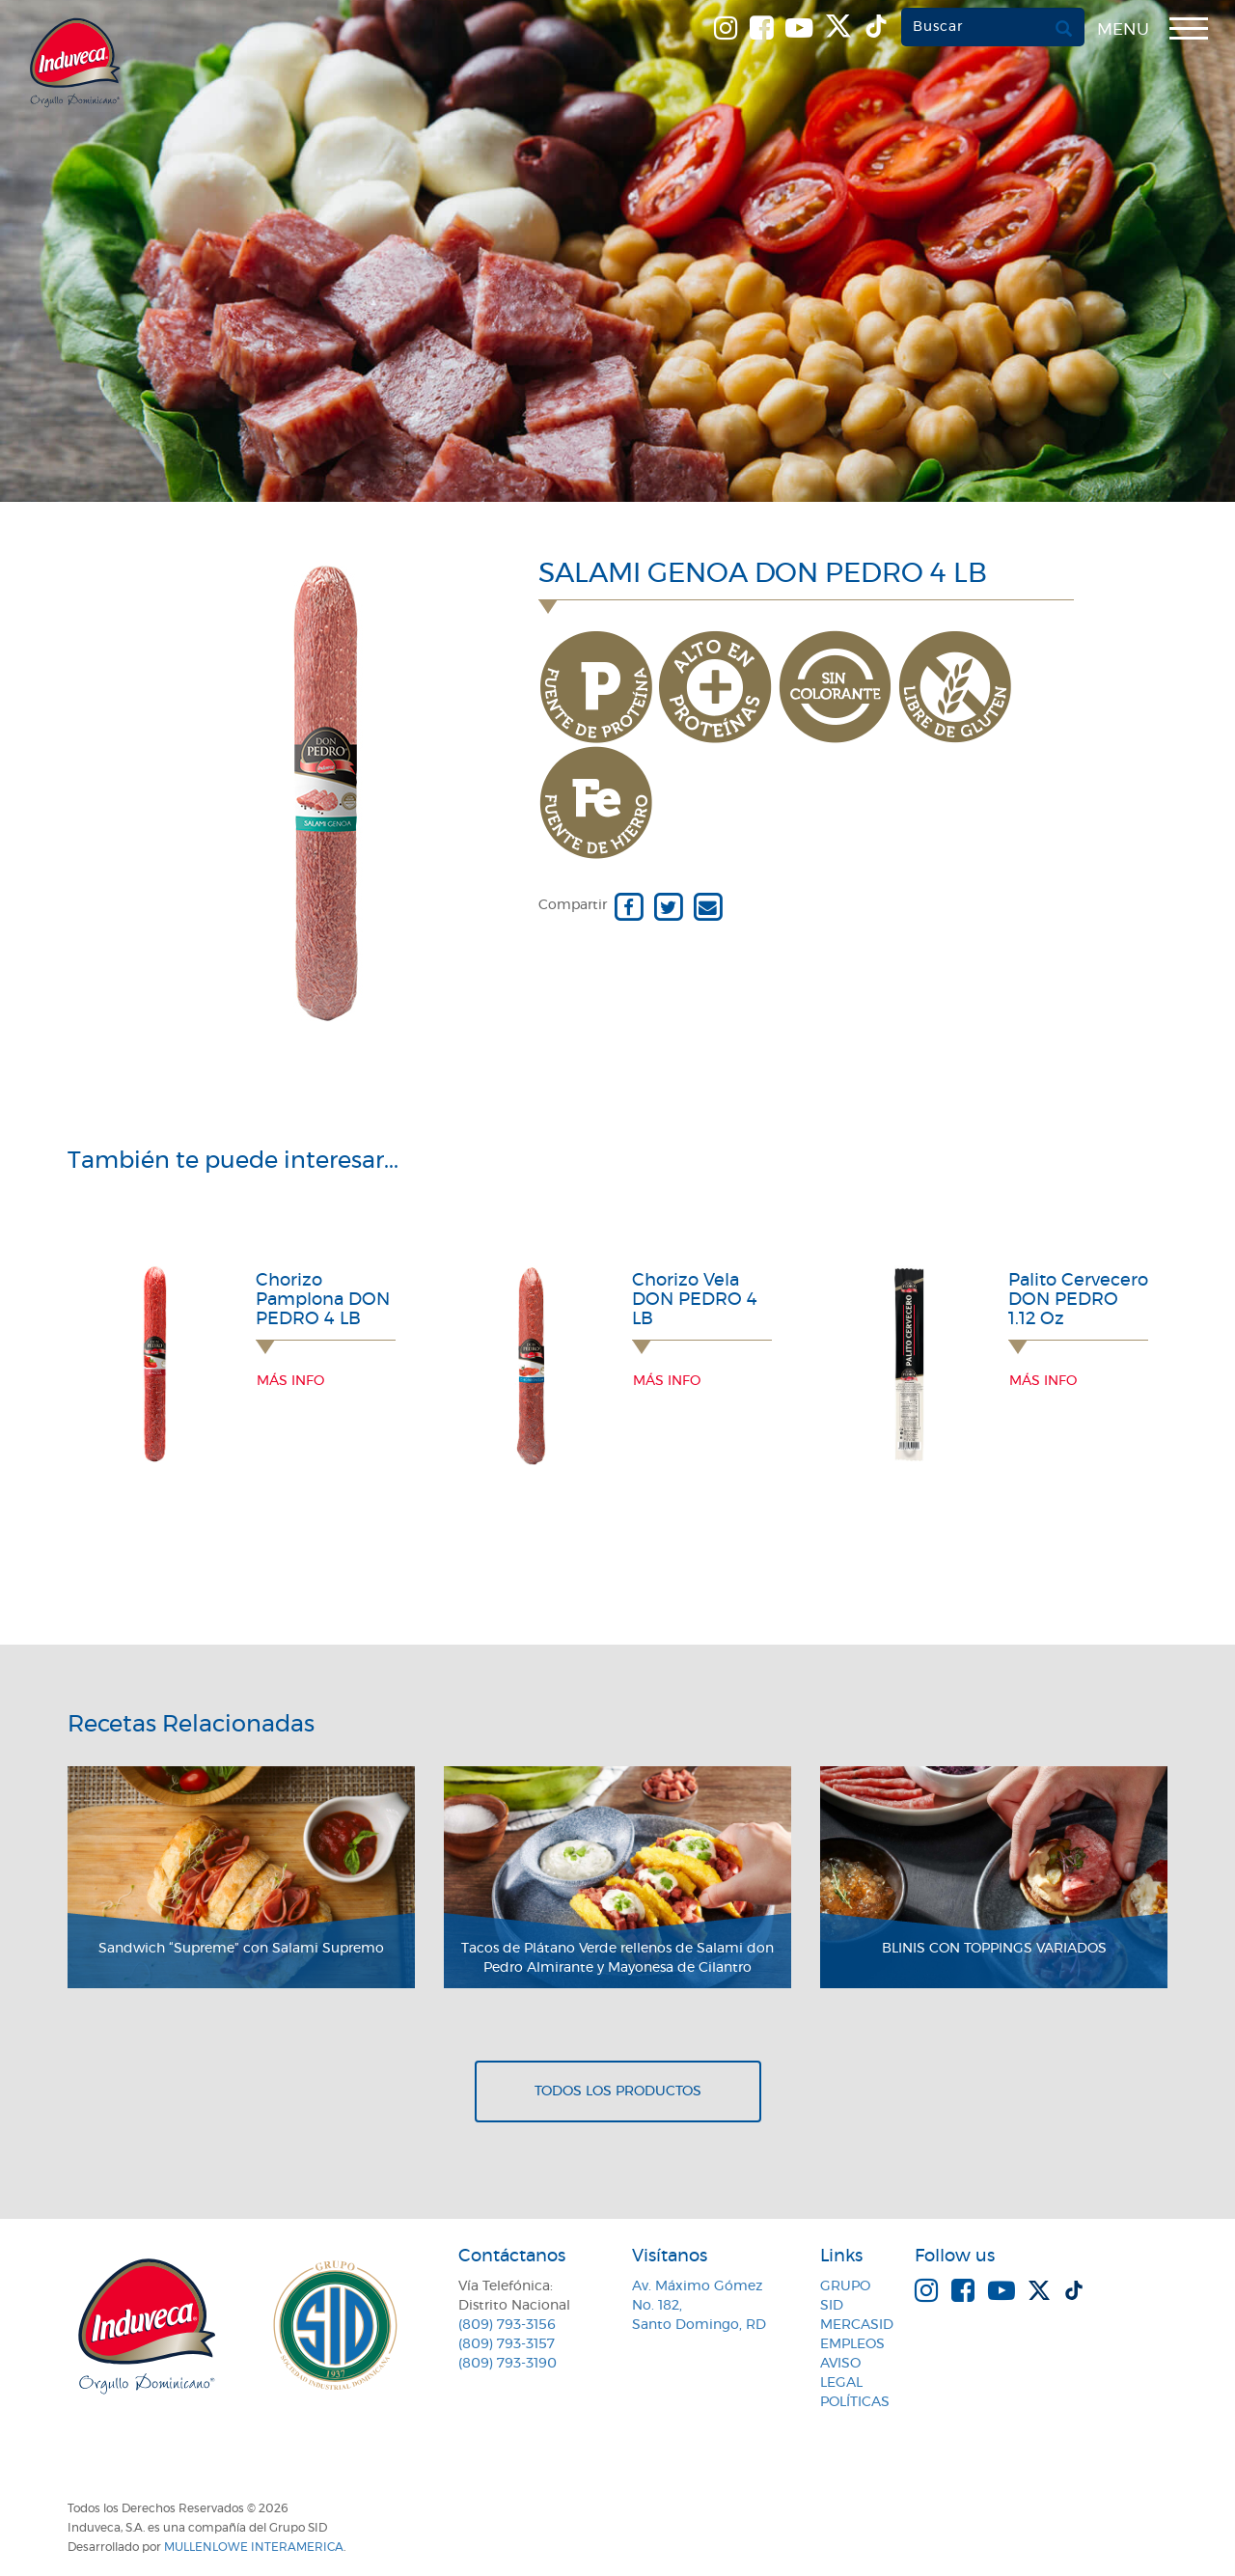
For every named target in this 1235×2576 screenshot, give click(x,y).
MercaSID (856, 2325)
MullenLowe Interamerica (253, 2547)
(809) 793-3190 (507, 2363)
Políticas (855, 2402)
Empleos (852, 2344)
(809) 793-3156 (507, 2325)
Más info (290, 1381)
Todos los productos (618, 2091)
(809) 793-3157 (506, 2344)
